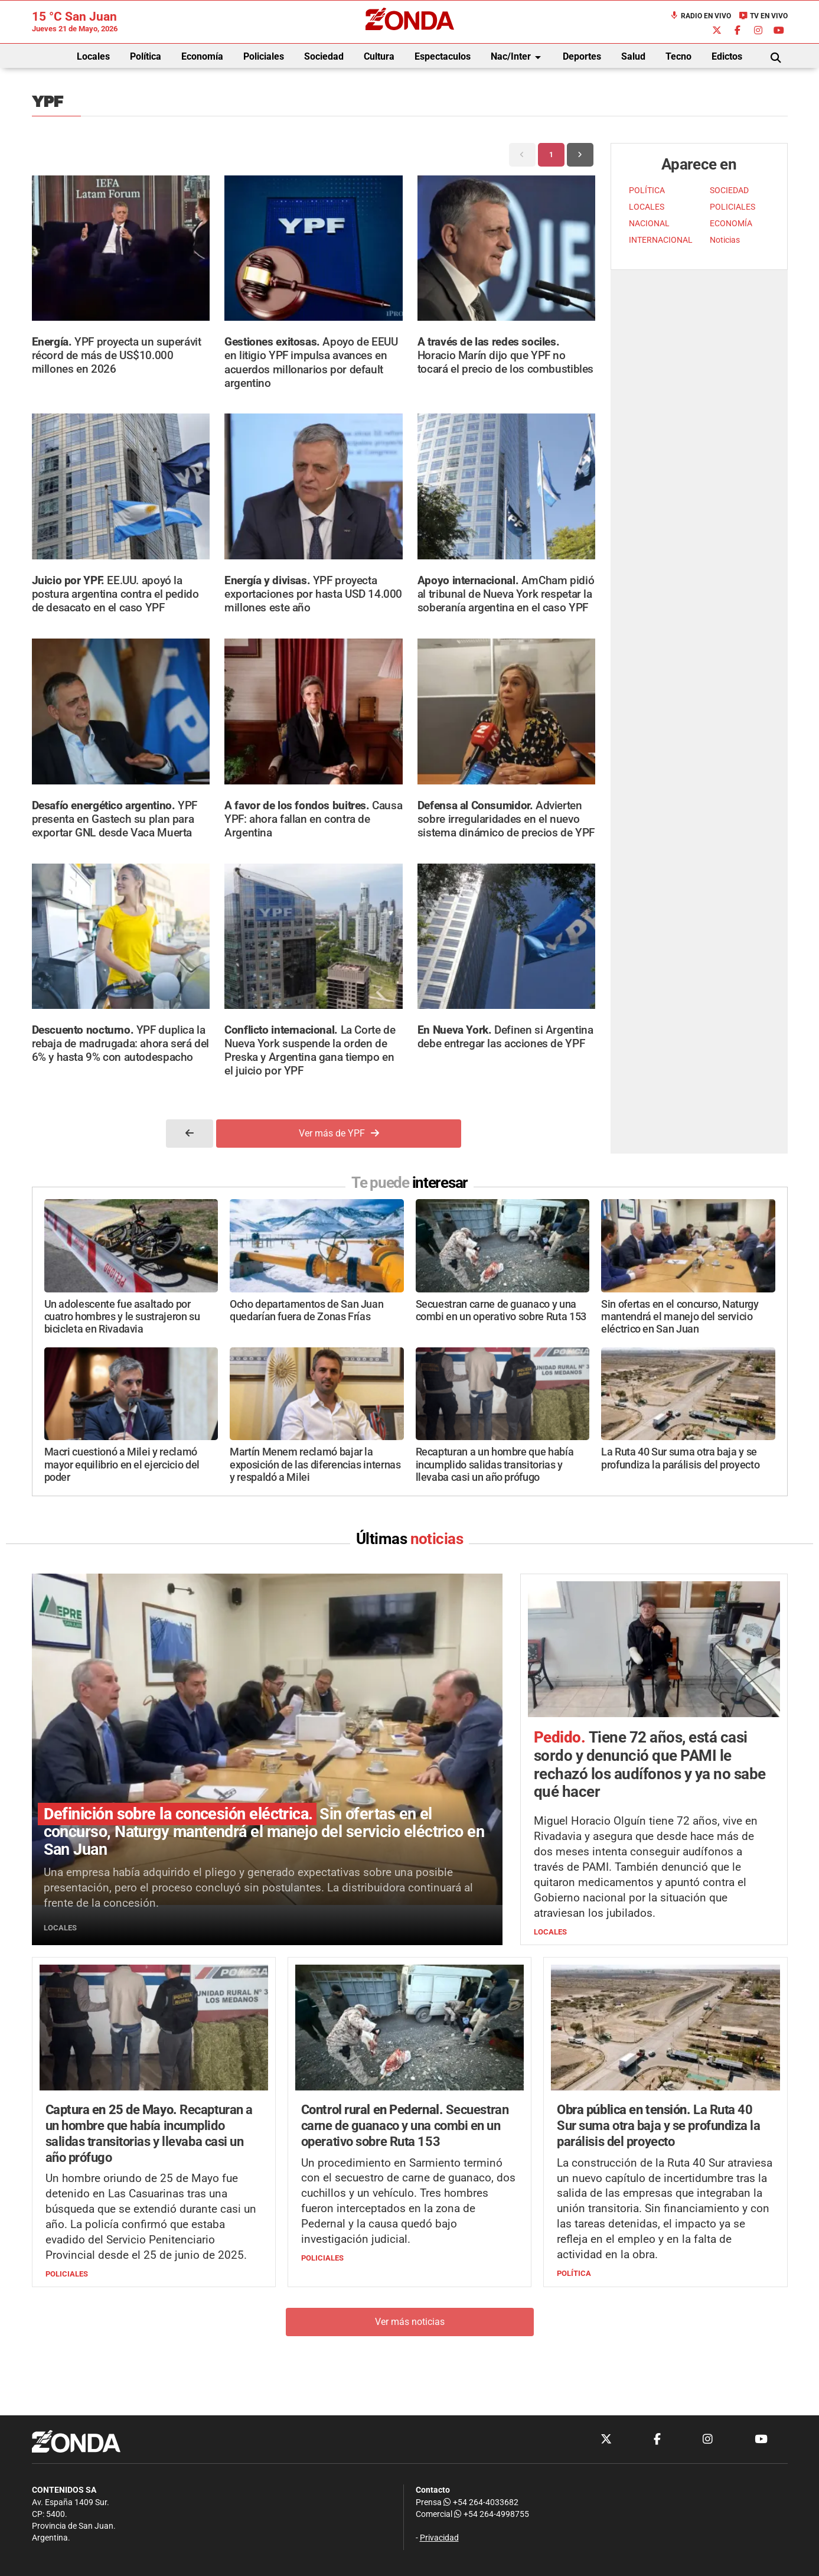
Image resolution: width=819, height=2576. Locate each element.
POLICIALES (732, 207)
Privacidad (439, 2538)
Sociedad (324, 56)
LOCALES (646, 207)
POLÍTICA (647, 190)
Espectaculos (443, 56)
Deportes (582, 56)
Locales (93, 56)
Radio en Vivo (700, 16)
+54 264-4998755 (490, 2514)
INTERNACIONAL (661, 240)
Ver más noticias (410, 2321)
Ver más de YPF (339, 1133)
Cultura (379, 56)
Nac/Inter (518, 57)
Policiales (263, 56)
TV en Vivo (763, 16)
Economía (202, 56)
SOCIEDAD (729, 190)
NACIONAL (649, 224)
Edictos (727, 56)
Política (145, 56)
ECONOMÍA (731, 224)
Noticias (725, 240)
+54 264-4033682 (480, 2502)
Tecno (678, 56)
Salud (633, 56)
